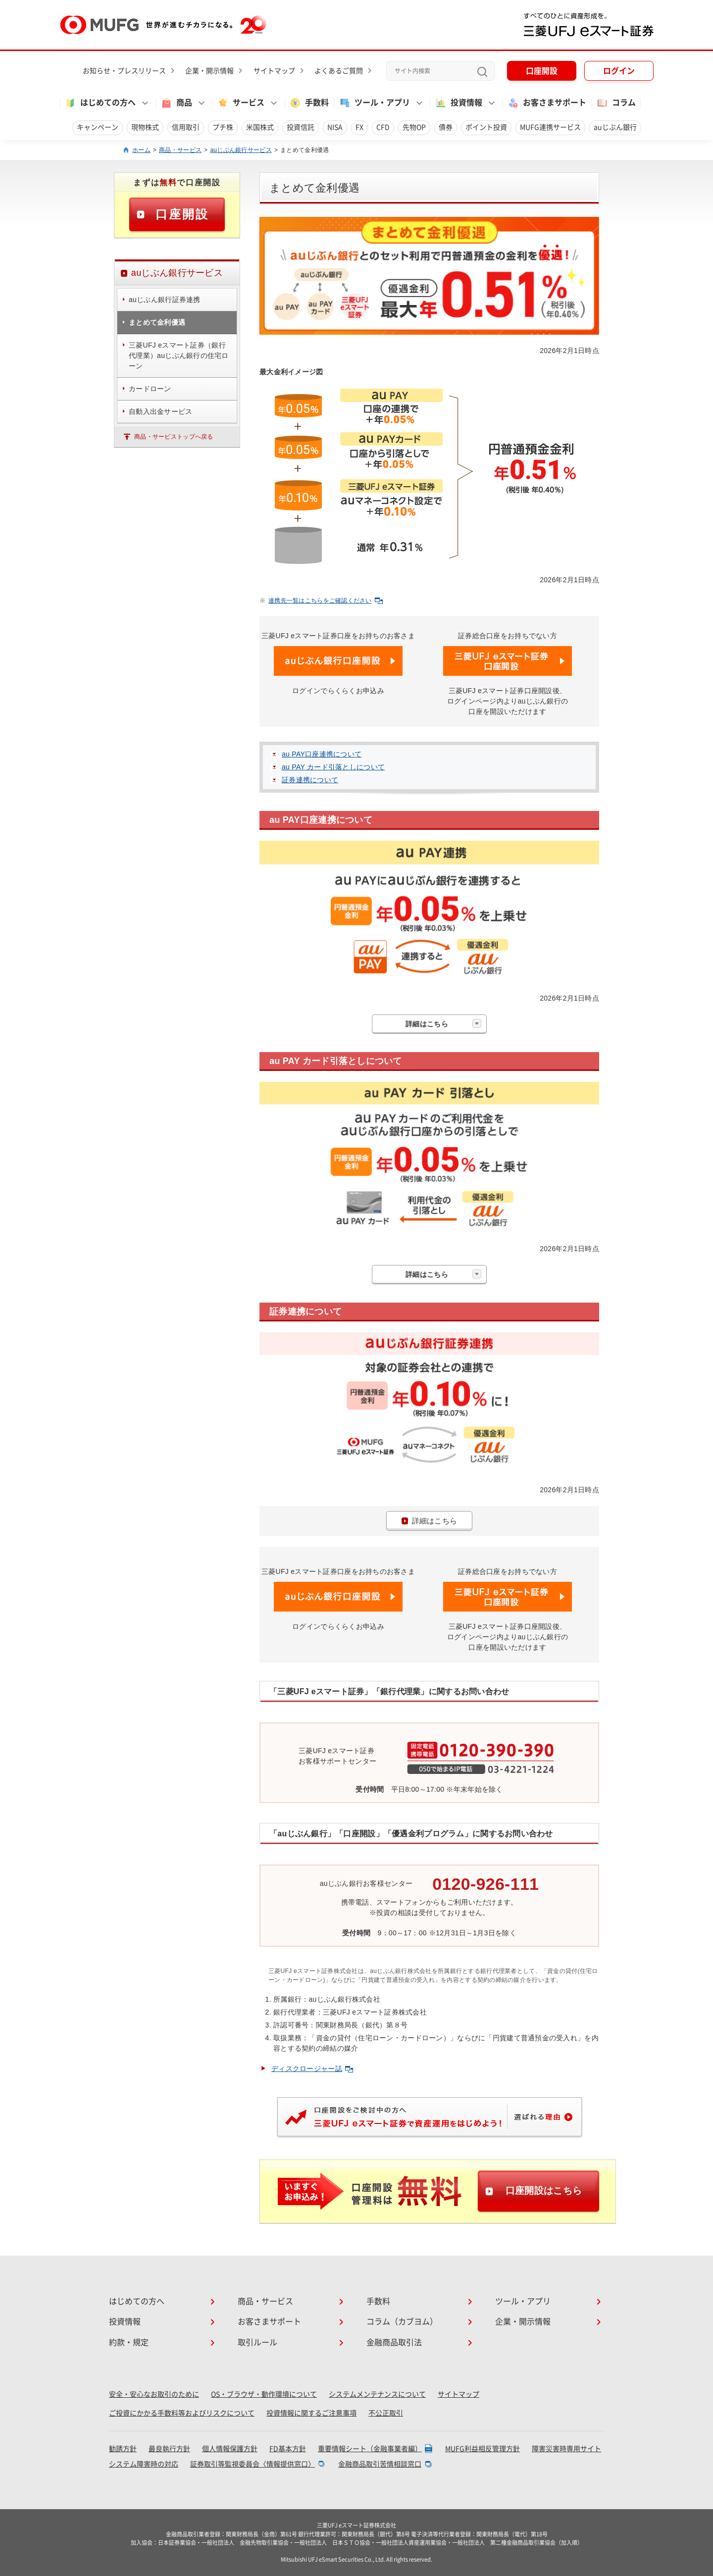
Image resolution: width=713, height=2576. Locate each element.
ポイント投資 (486, 127)
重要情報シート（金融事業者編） (370, 2448)
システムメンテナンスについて (377, 2394)
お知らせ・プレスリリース (124, 70)
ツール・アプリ (523, 2301)
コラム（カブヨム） (402, 2321)
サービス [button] (240, 103)
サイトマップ (274, 70)
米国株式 (260, 127)
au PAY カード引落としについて (333, 767)
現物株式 (145, 127)
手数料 (309, 103)
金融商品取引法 (394, 2342)
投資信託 (300, 127)
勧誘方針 (123, 2448)
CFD (383, 127)
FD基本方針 (287, 2448)
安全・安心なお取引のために (154, 2394)
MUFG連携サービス (550, 127)
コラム (616, 103)
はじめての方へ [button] (100, 103)
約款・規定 (129, 2342)
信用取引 (186, 127)
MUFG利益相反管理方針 (482, 2448)
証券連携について (310, 780)
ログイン (619, 71)
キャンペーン (97, 127)
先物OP (414, 127)
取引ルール (257, 2342)
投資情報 (125, 2321)
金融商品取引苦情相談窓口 (379, 2464)
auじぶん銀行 (615, 127)
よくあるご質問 (338, 70)
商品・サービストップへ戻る (173, 436)
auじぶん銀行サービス (240, 150)
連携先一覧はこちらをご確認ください (325, 600)
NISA (335, 127)
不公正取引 (385, 2413)
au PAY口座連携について (321, 754)
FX (359, 127)
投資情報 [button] (458, 103)
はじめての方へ (136, 2301)
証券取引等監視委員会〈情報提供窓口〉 (252, 2464)
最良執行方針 (169, 2448)
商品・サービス (180, 150)
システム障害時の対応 (143, 2464)
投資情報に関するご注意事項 (311, 2413)
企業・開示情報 (209, 70)
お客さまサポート (546, 103)
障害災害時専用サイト (566, 2448)
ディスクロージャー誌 (312, 2068)
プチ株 (222, 127)
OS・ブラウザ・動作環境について (264, 2394)
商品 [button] (176, 103)
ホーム (141, 150)
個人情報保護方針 (229, 2448)
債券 (446, 127)
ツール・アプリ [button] (374, 103)
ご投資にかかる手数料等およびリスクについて (182, 2413)
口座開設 (542, 71)
